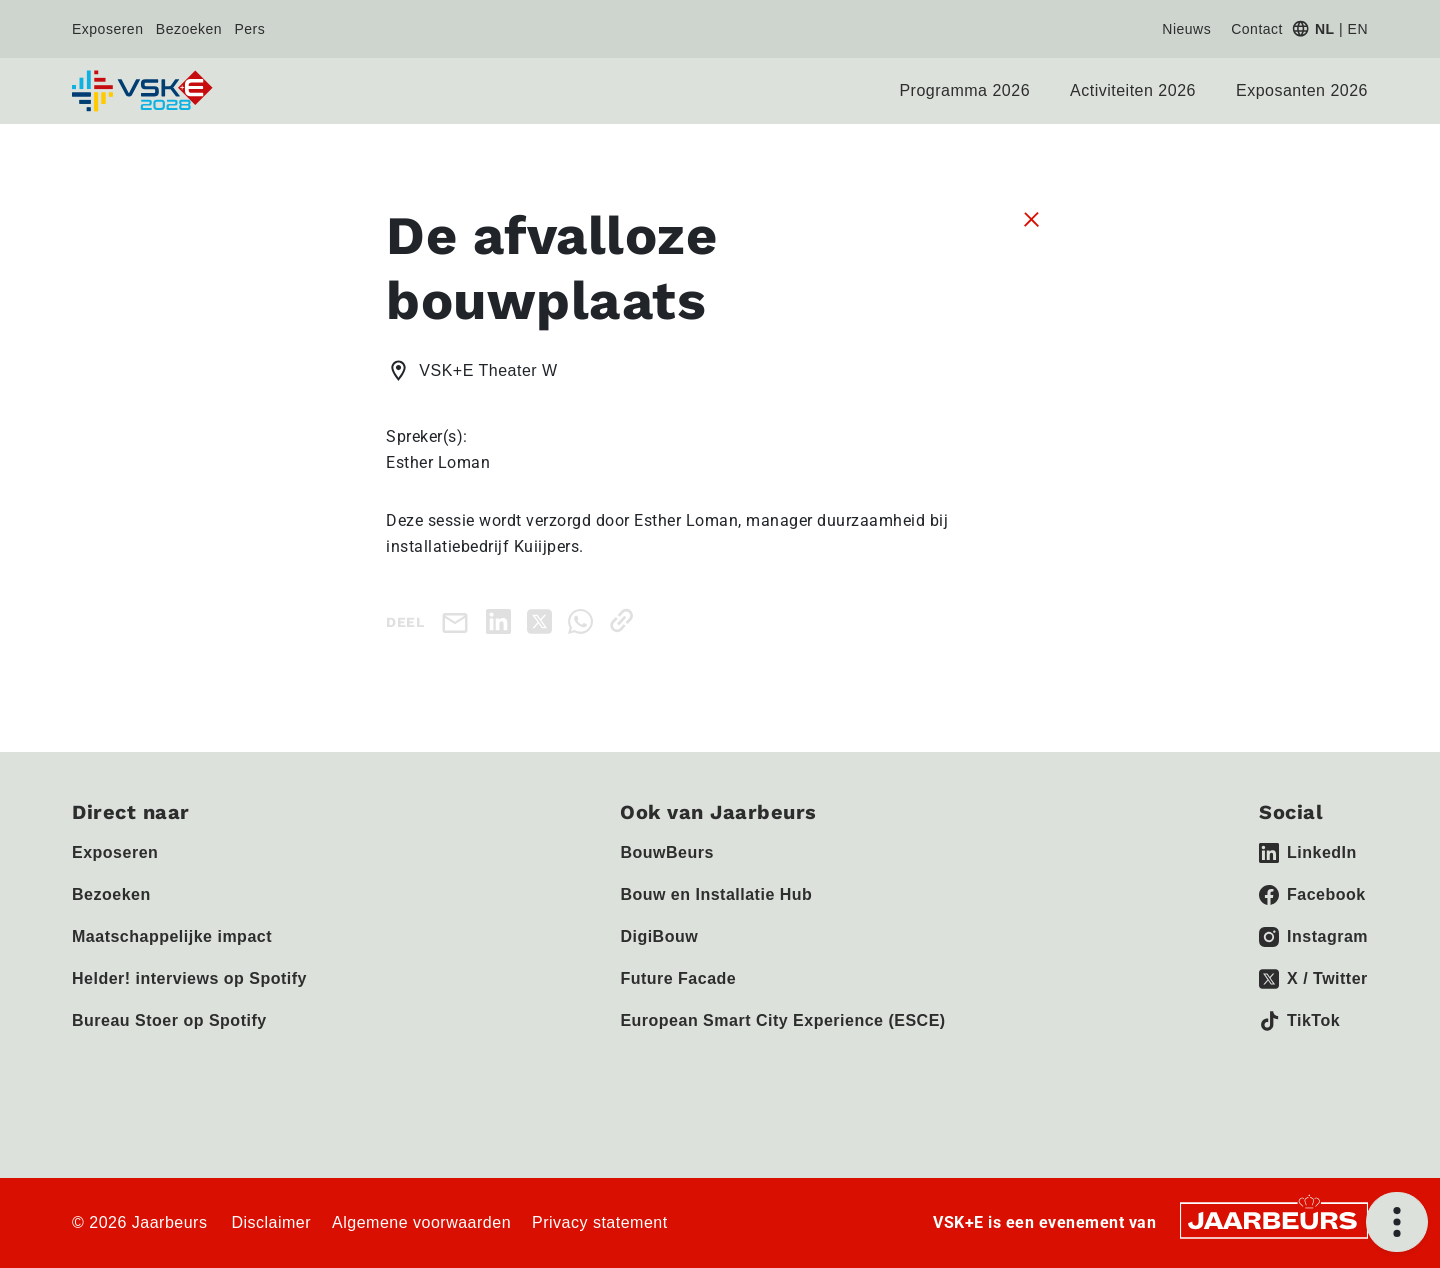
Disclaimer (271, 1222)
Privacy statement (600, 1222)
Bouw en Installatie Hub (716, 894)
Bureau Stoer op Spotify (169, 1020)
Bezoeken (189, 29)
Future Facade (678, 978)
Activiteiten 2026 (1133, 90)
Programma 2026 (964, 90)
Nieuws (1186, 29)
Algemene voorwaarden (421, 1222)
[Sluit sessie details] (1031, 218)
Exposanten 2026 (1302, 90)
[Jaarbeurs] (1274, 1218)
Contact (1257, 29)
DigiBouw (659, 936)
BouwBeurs (666, 852)
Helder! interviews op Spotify (189, 978)
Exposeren (107, 29)
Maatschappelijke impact (172, 936)
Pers (250, 29)
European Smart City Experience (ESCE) (782, 1020)
